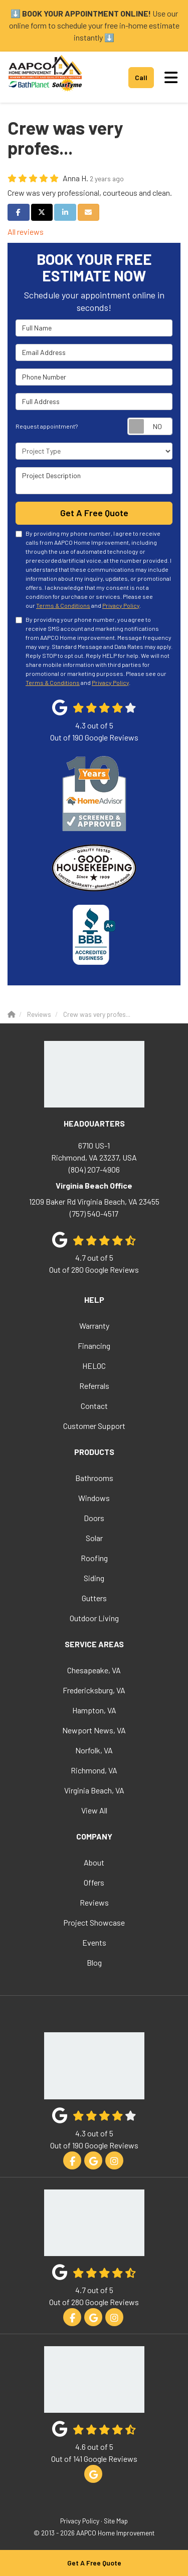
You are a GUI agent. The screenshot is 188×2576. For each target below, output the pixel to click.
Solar (94, 1538)
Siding (94, 1578)
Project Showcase (94, 1922)
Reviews (94, 1902)
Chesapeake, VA (94, 1670)
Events (94, 1942)
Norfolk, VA (94, 1750)
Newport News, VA (94, 1730)
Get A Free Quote (94, 2562)
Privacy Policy (120, 605)
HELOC (94, 1365)
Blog (94, 1962)
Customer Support (94, 1425)
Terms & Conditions (63, 605)
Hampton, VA (94, 1710)
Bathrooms (94, 1478)
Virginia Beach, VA (94, 1790)
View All (94, 1810)
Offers (94, 1882)
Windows (94, 1498)
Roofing (94, 1558)
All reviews (26, 231)
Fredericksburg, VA (94, 1690)
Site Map (116, 2520)
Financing (94, 1345)
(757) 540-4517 (94, 1207)
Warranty (94, 1325)
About (94, 1862)
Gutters (94, 1598)
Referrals (94, 1385)
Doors (94, 1518)
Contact (94, 1405)
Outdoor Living (94, 1618)
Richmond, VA (94, 1770)
